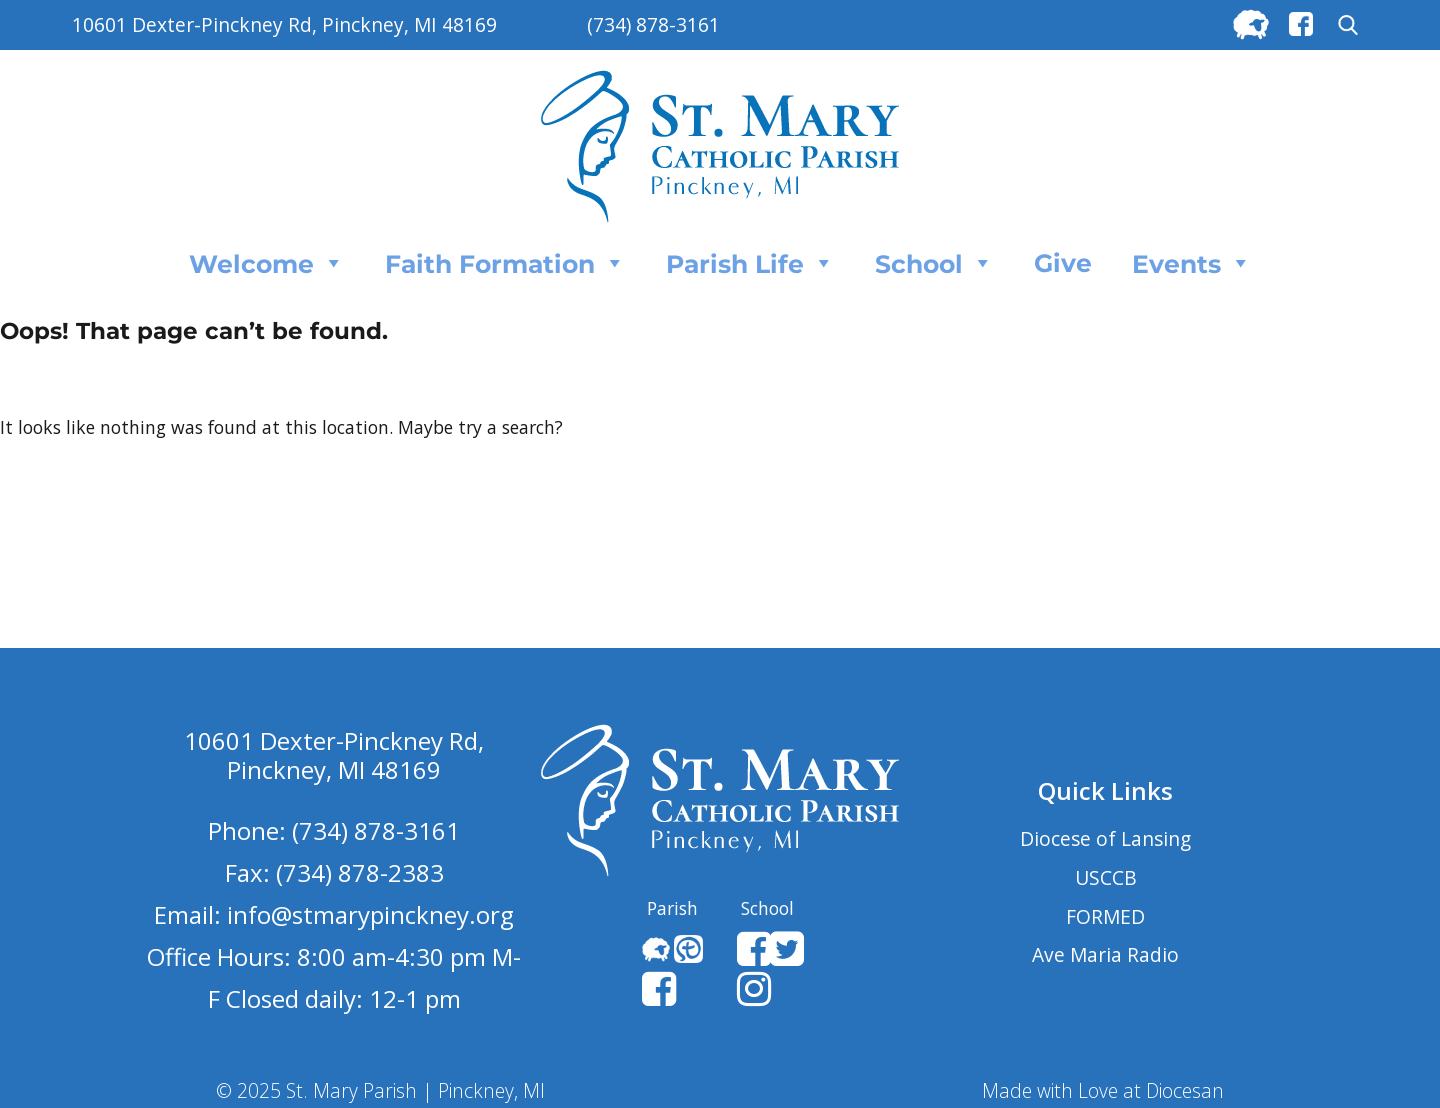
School (934, 263)
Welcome (267, 263)
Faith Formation (505, 263)
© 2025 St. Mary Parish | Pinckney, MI (380, 1090)
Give (1063, 263)
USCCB (1106, 877)
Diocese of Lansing (1105, 838)
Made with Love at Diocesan (1103, 1090)
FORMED (1105, 916)
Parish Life (750, 263)
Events (1192, 263)
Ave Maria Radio (1105, 954)
